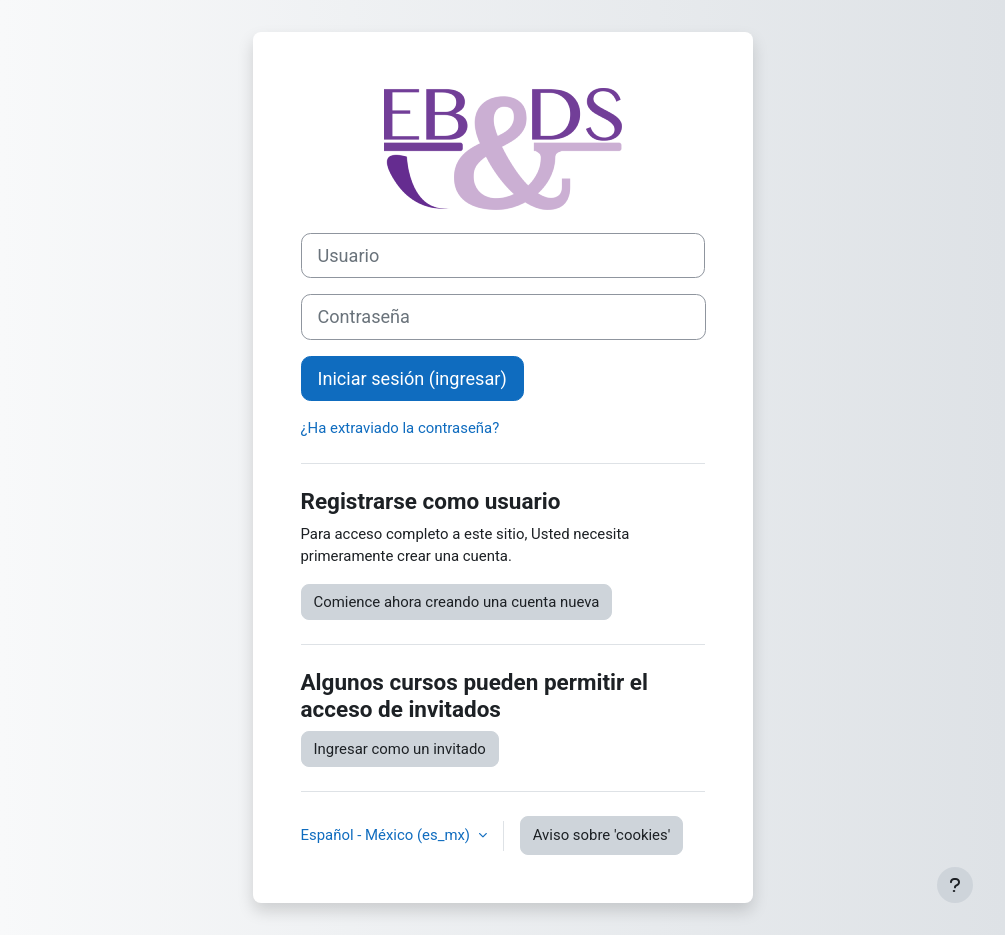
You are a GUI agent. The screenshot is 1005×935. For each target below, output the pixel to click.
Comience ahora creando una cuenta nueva (457, 602)
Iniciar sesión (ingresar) (412, 378)
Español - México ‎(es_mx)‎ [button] (387, 835)
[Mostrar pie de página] (955, 885)
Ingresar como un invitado (400, 749)
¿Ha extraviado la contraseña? (400, 428)
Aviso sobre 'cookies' (602, 835)
